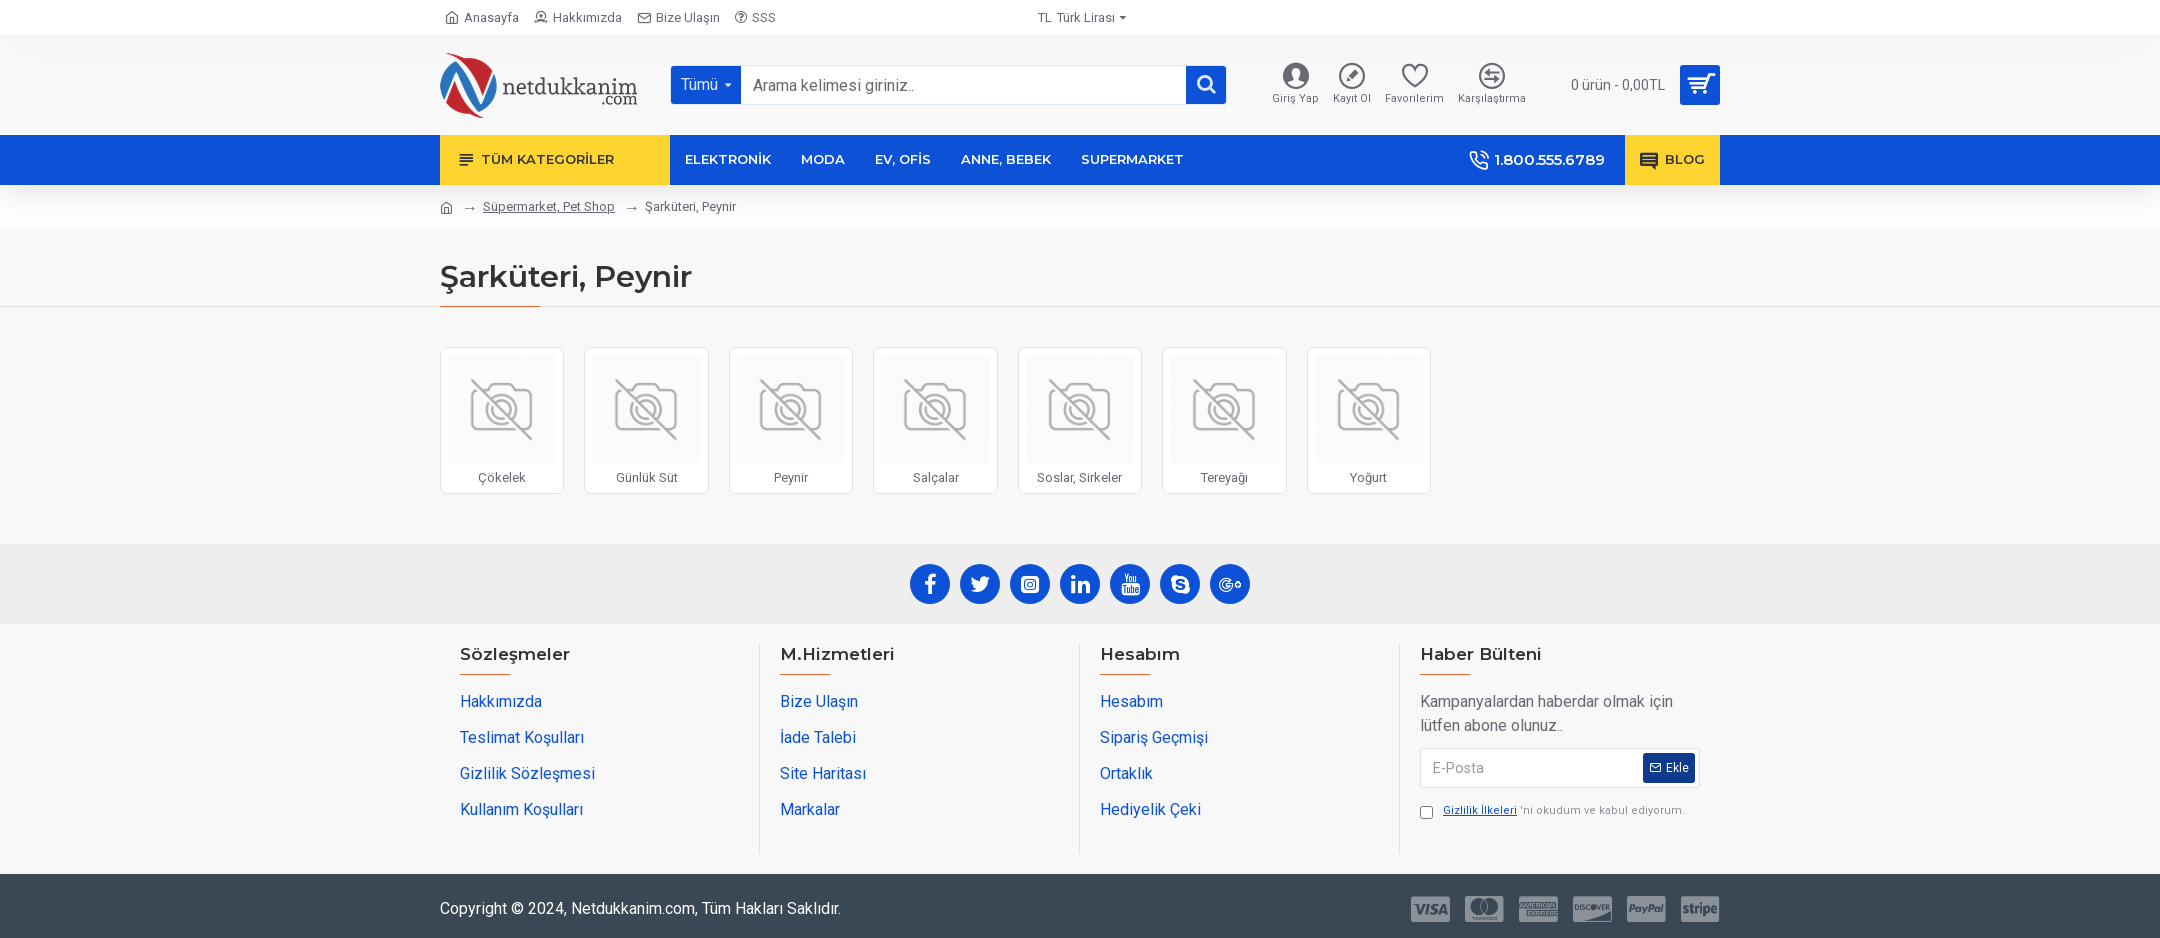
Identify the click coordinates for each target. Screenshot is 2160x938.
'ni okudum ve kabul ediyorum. (1552, 811)
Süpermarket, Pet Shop (549, 206)
